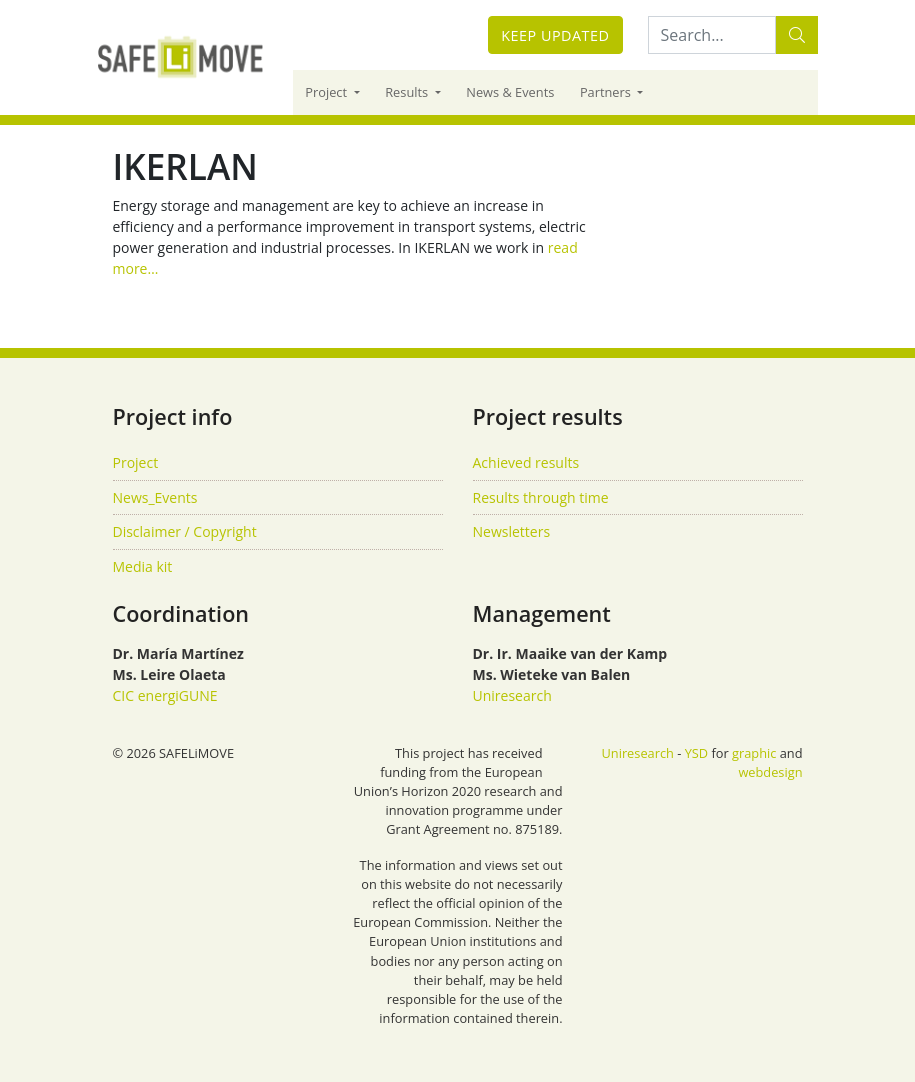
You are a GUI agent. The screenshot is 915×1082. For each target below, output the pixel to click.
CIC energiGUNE (165, 695)
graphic (754, 753)
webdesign (770, 772)
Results (408, 92)
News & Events (510, 92)
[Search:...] (712, 35)
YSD (696, 753)
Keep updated (555, 35)
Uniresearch (512, 695)
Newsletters (512, 531)
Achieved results (526, 462)
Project (327, 92)
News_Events (155, 497)
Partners (607, 92)
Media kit (143, 566)
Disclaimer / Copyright (185, 531)
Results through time (541, 497)
